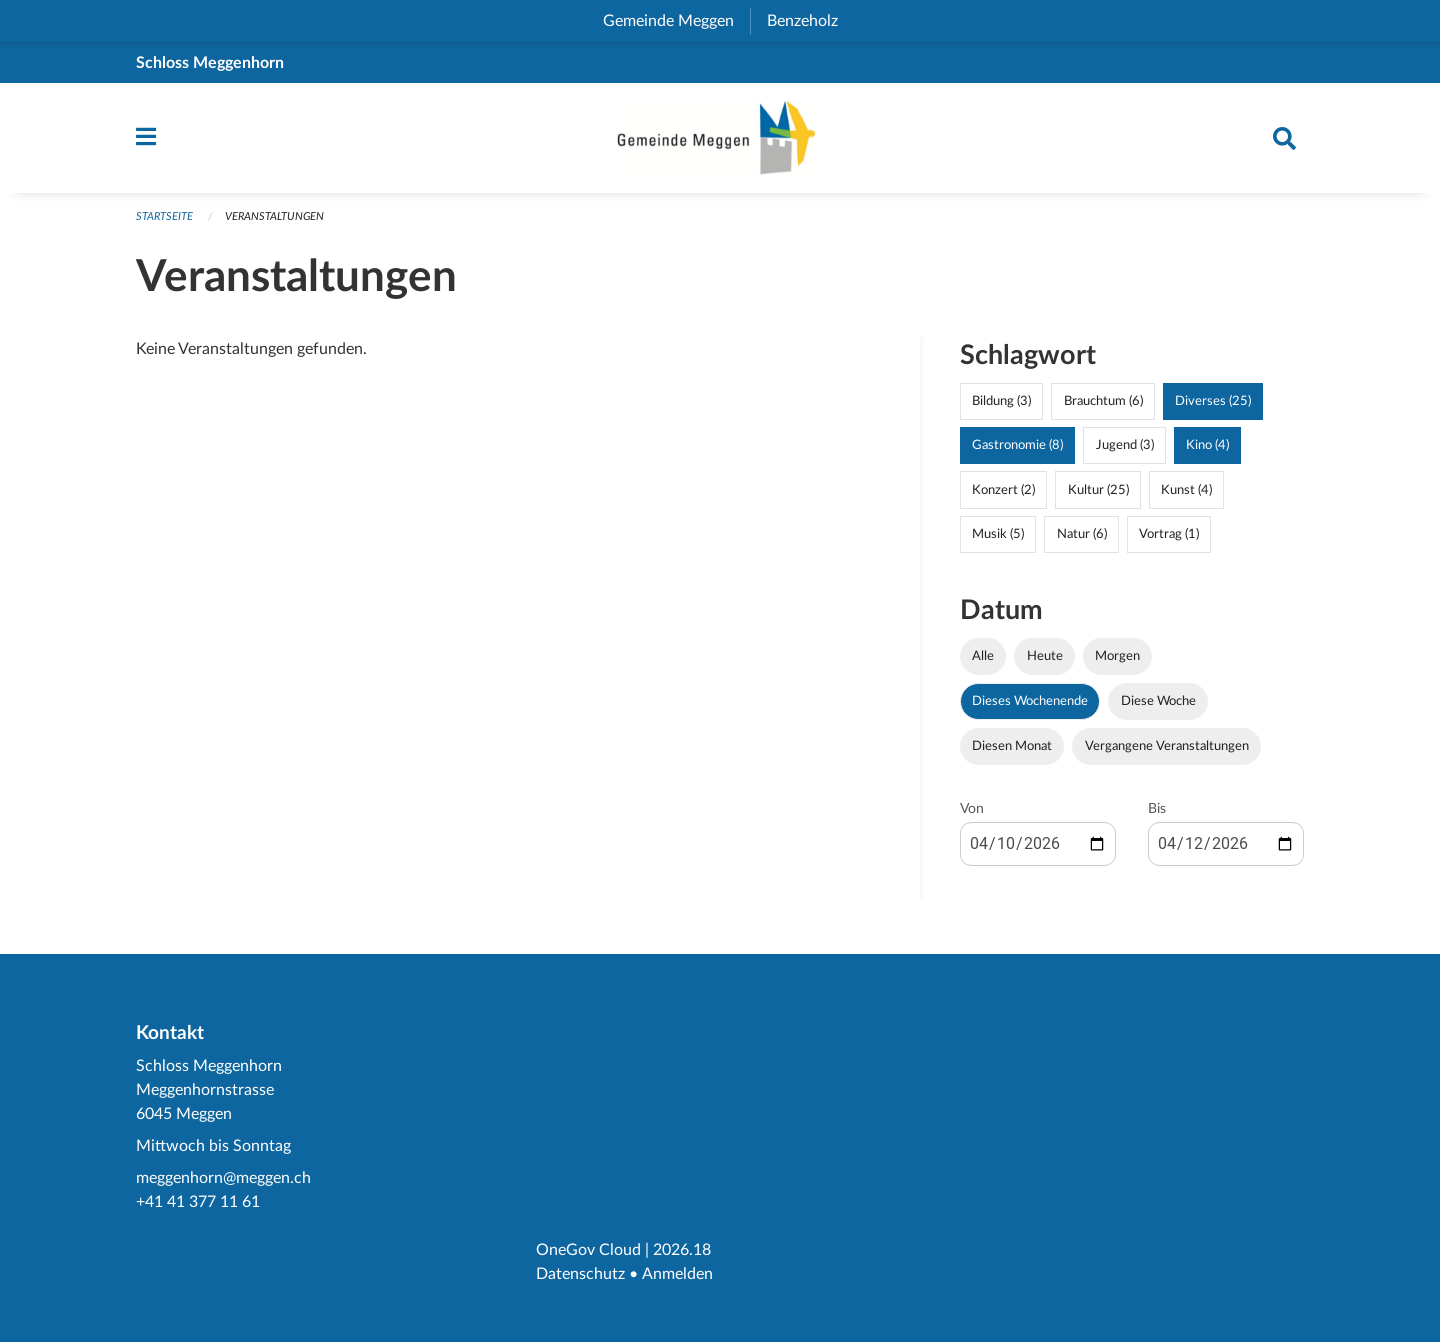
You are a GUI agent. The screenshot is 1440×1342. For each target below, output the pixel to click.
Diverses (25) (1213, 407)
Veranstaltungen (274, 222)
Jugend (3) (1125, 451)
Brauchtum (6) (1103, 407)
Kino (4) (1207, 451)
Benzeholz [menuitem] (810, 21)
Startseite (164, 222)
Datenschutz (580, 1274)
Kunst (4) (1186, 495)
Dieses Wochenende (1030, 706)
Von (972, 814)
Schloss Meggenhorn (210, 63)
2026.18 (682, 1250)
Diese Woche (1158, 706)
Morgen (1117, 661)
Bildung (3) (1001, 407)
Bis (1157, 814)
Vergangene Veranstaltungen (1167, 751)
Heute (1045, 661)
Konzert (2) (1003, 495)
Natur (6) (1082, 539)
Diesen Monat (1012, 751)
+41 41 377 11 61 (198, 1202)
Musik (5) (998, 539)
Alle (983, 661)
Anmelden (676, 1274)
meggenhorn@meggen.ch (223, 1178)
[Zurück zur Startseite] (720, 141)
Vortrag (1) (1169, 539)
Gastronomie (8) (1017, 451)
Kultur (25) (1098, 495)
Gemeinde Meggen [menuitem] (676, 21)
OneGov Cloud (588, 1250)
